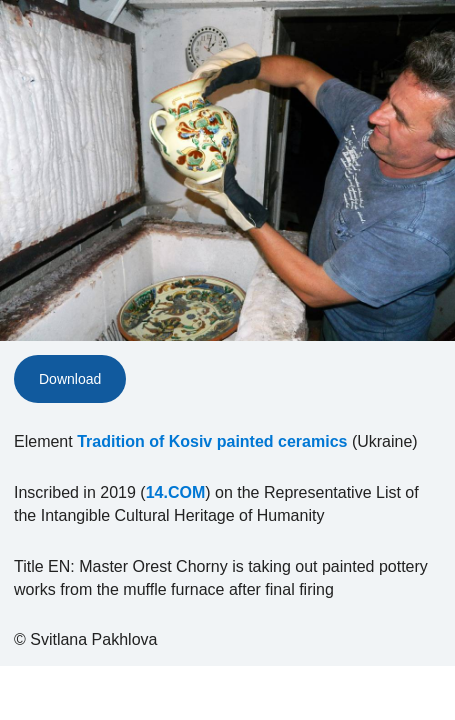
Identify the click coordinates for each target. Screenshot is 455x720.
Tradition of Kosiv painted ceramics (212, 441)
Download (70, 379)
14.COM (176, 492)
